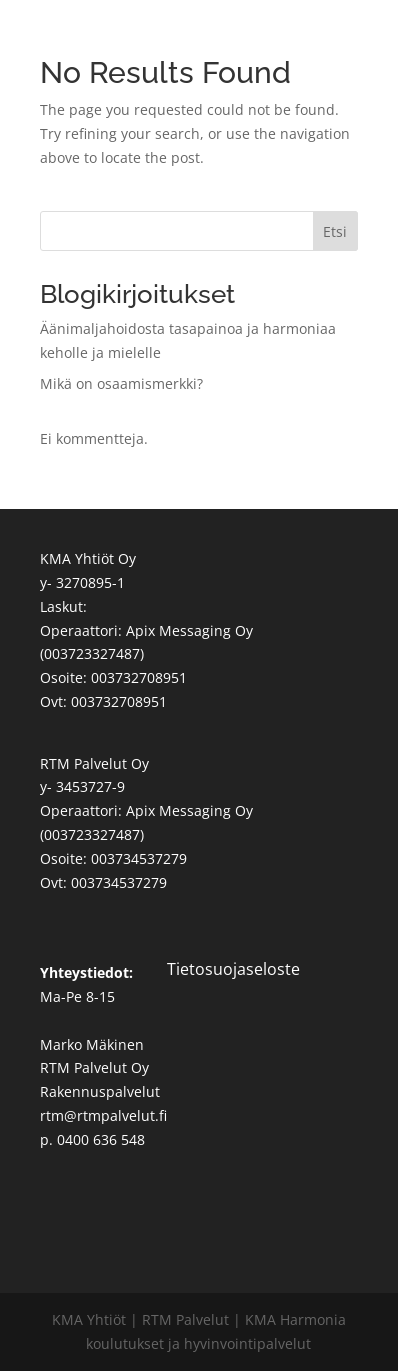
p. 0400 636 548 (92, 1139)
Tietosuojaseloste (233, 969)
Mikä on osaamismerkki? (121, 383)
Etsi (335, 231)
